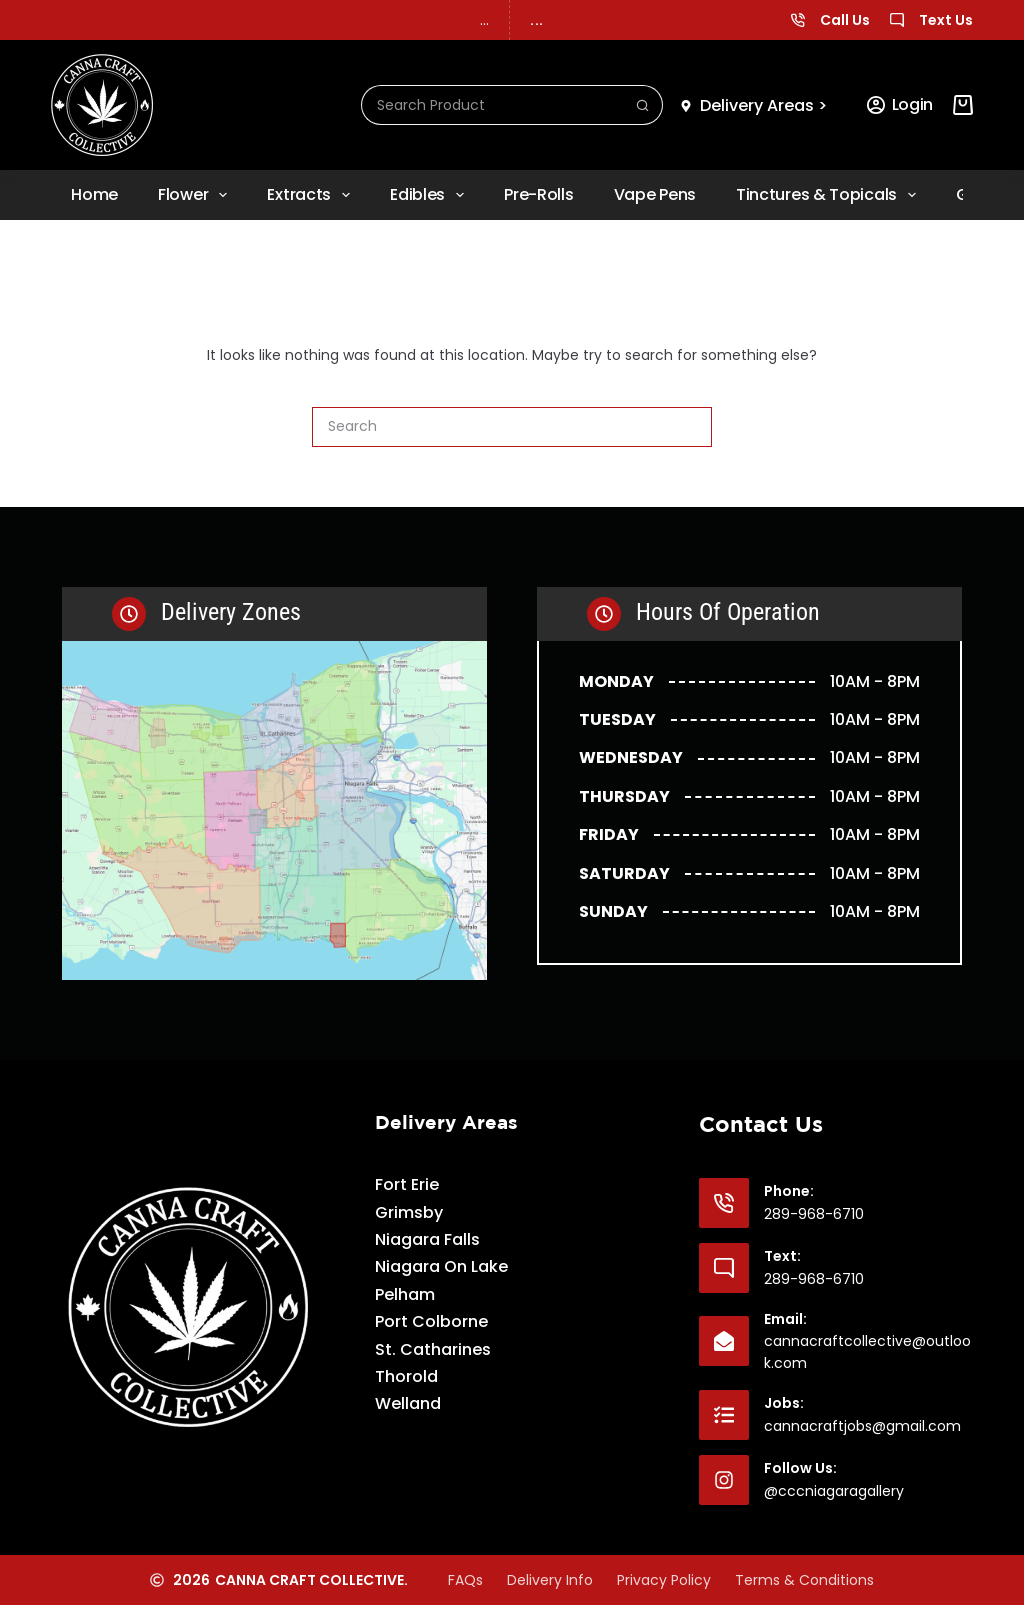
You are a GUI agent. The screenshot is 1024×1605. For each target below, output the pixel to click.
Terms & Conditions (804, 1580)
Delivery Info (550, 1580)
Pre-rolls (538, 194)
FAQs (465, 1580)
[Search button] (643, 105)
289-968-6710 (814, 1214)
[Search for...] (492, 105)
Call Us (845, 20)
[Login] (900, 105)
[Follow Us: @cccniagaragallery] (724, 1480)
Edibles (431, 195)
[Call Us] (798, 20)
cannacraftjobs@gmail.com (862, 1426)
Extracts (312, 195)
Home (94, 194)
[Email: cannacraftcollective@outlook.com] (724, 1341)
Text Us (946, 20)
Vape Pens (655, 194)
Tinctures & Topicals (830, 195)
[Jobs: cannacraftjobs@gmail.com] (724, 1415)
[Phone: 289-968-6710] (724, 1203)
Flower (196, 195)
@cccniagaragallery (834, 1491)
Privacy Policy (664, 1580)
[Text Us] (897, 20)
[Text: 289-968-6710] (724, 1268)
